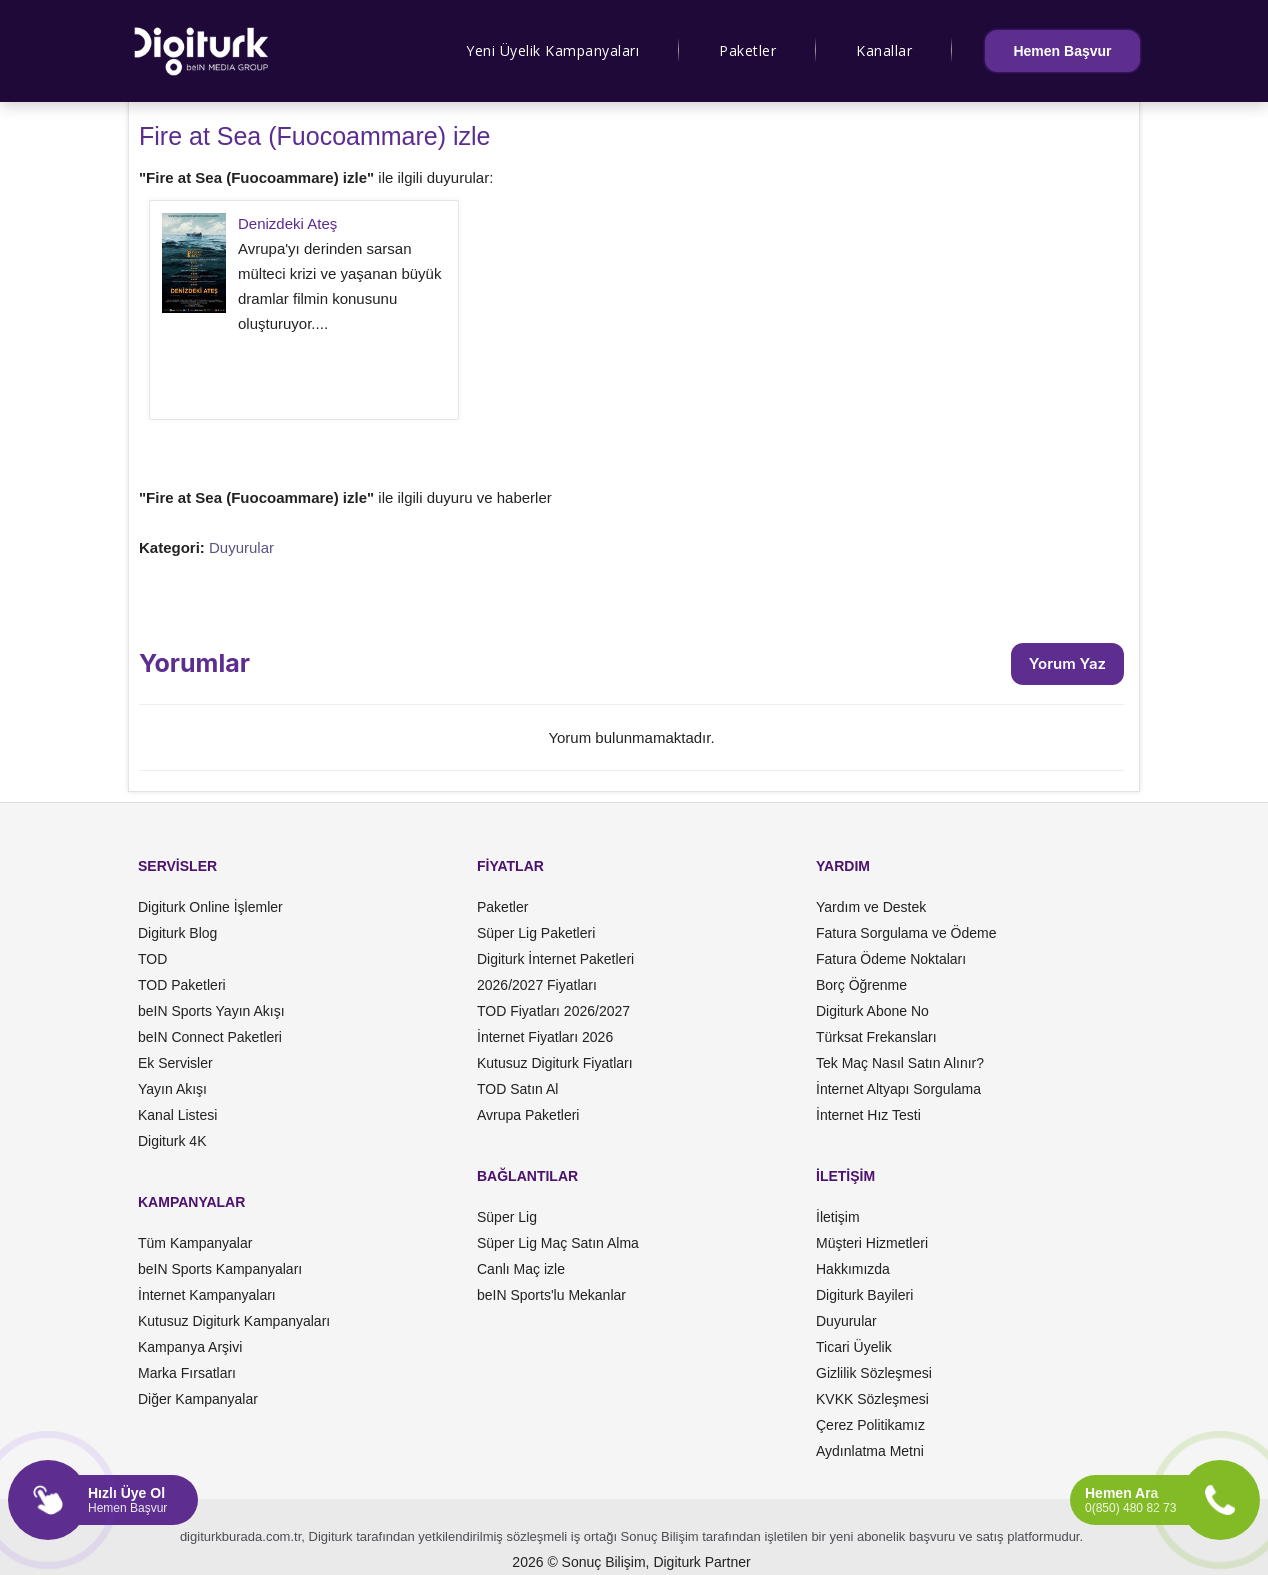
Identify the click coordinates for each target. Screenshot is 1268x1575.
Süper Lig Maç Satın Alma (558, 1243)
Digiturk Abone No (872, 1011)
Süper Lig (507, 1217)
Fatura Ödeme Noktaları (891, 959)
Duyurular (241, 547)
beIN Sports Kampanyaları (220, 1269)
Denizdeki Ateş (287, 223)
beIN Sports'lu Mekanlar (551, 1295)
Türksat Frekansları (876, 1037)
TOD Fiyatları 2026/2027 (553, 1011)
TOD (152, 959)
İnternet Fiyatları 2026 (545, 1037)
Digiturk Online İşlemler (210, 907)
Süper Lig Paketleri (536, 933)
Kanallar (884, 50)
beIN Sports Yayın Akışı (211, 1011)
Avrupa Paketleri (528, 1115)
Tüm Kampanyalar (195, 1243)
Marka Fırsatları (187, 1373)
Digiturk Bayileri (864, 1295)
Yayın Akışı (172, 1089)
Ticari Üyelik (854, 1347)
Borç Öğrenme (861, 985)
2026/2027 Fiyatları (537, 985)
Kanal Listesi (177, 1115)
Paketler (747, 50)
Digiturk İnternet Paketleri (555, 959)
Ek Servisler (175, 1063)
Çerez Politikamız (870, 1425)
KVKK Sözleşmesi (872, 1399)
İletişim (838, 1217)
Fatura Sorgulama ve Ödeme (906, 933)
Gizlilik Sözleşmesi (874, 1373)
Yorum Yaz (1067, 663)
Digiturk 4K (172, 1141)
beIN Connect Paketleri (210, 1037)
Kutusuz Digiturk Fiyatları (555, 1063)
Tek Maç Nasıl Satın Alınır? (900, 1063)
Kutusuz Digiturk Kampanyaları (234, 1321)
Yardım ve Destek (871, 907)
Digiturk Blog (177, 933)
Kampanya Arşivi (190, 1347)
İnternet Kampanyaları (207, 1295)
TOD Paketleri (182, 985)
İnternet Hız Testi (868, 1115)
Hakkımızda (853, 1269)
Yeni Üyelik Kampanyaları (552, 50)
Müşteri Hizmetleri (872, 1243)
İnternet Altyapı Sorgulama (898, 1089)
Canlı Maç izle (521, 1269)
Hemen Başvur (1062, 51)
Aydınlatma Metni (870, 1451)
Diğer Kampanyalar (198, 1399)
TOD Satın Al (517, 1089)
